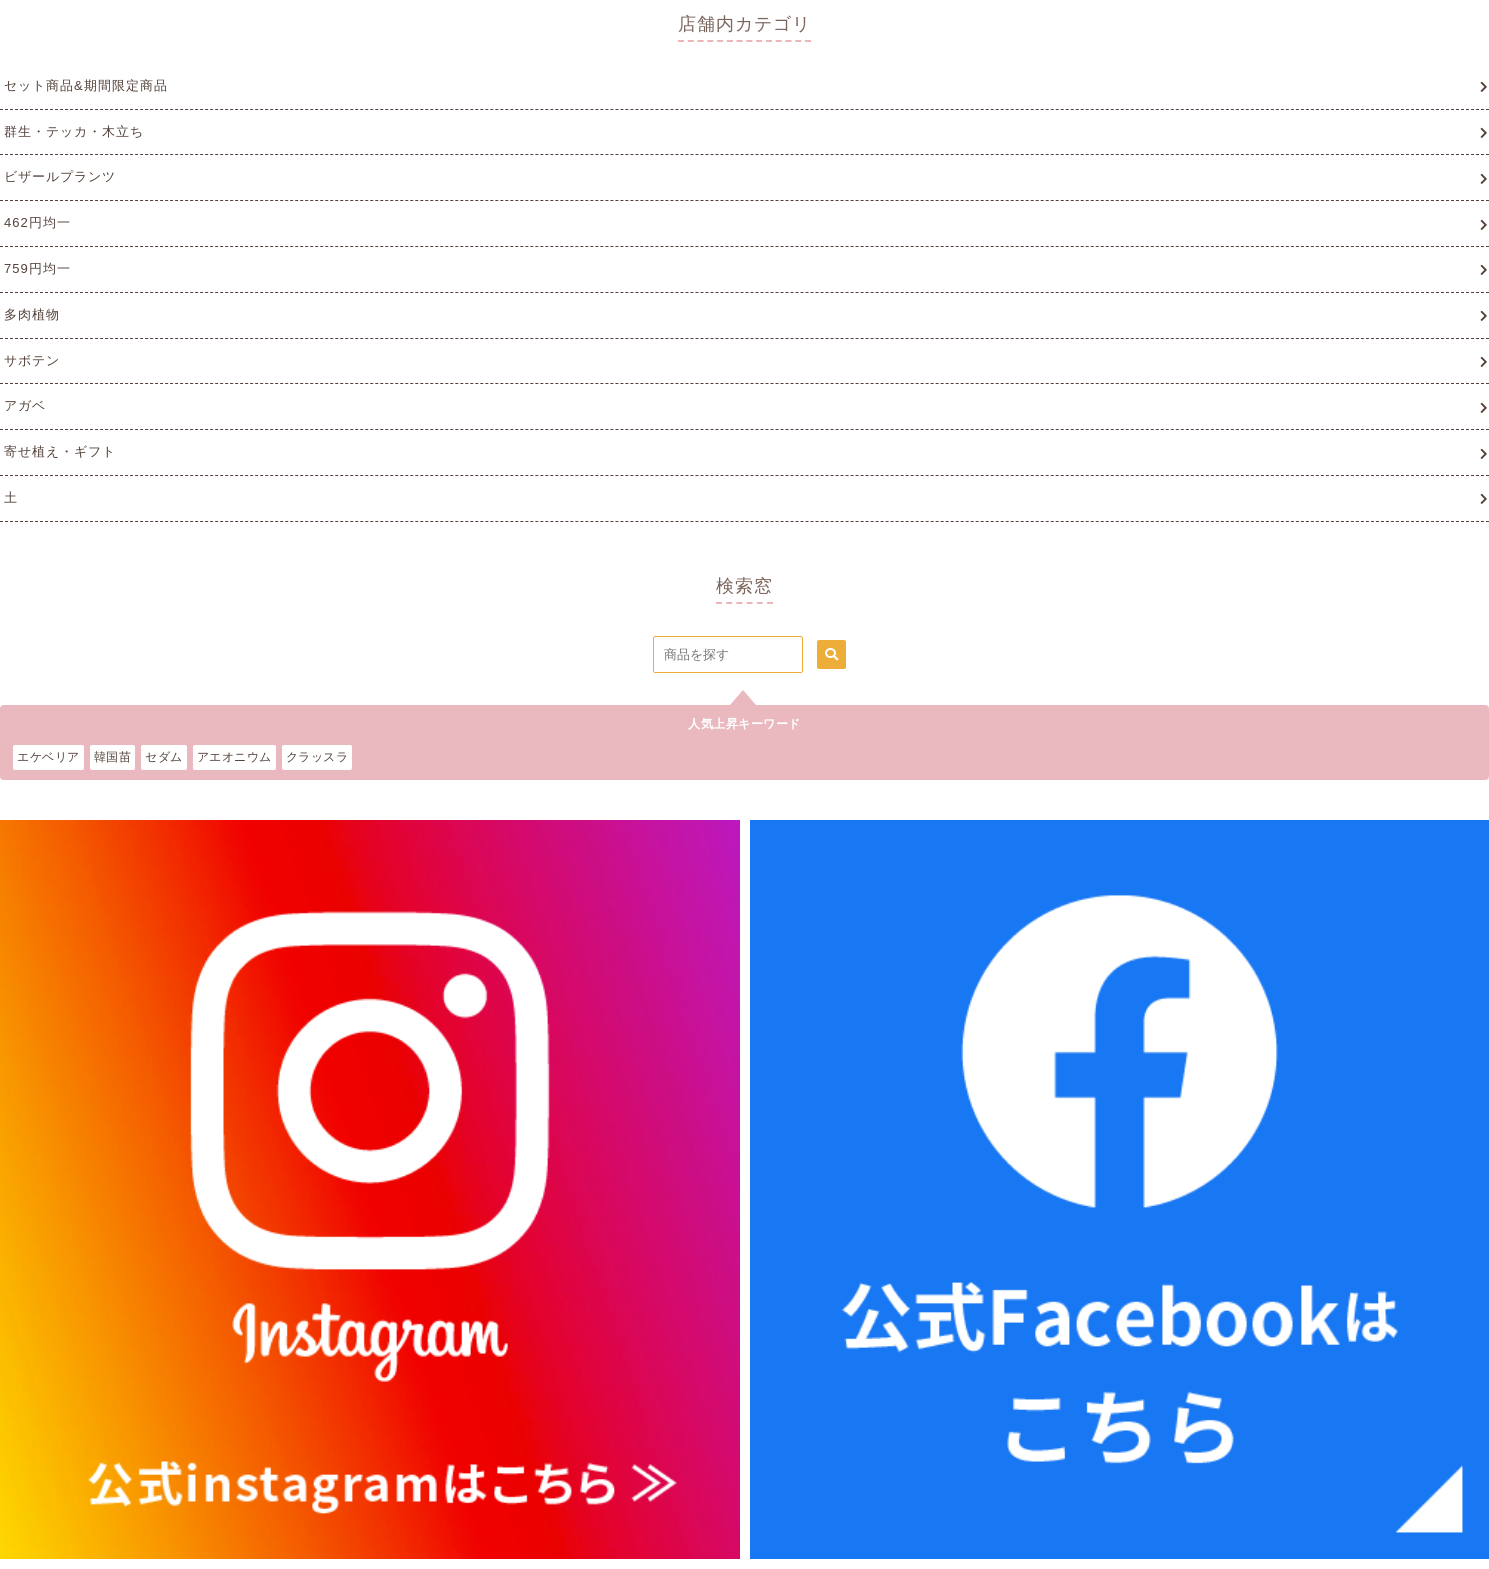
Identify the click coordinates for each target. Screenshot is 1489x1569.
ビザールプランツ (60, 176)
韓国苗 (113, 757)
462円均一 (37, 222)
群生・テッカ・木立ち (74, 131)
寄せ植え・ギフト (60, 451)
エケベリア (48, 757)
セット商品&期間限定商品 (86, 85)
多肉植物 (32, 314)
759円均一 (37, 268)
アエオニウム (234, 757)
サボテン (32, 360)
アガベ (25, 405)
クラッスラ (317, 757)
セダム (164, 757)
